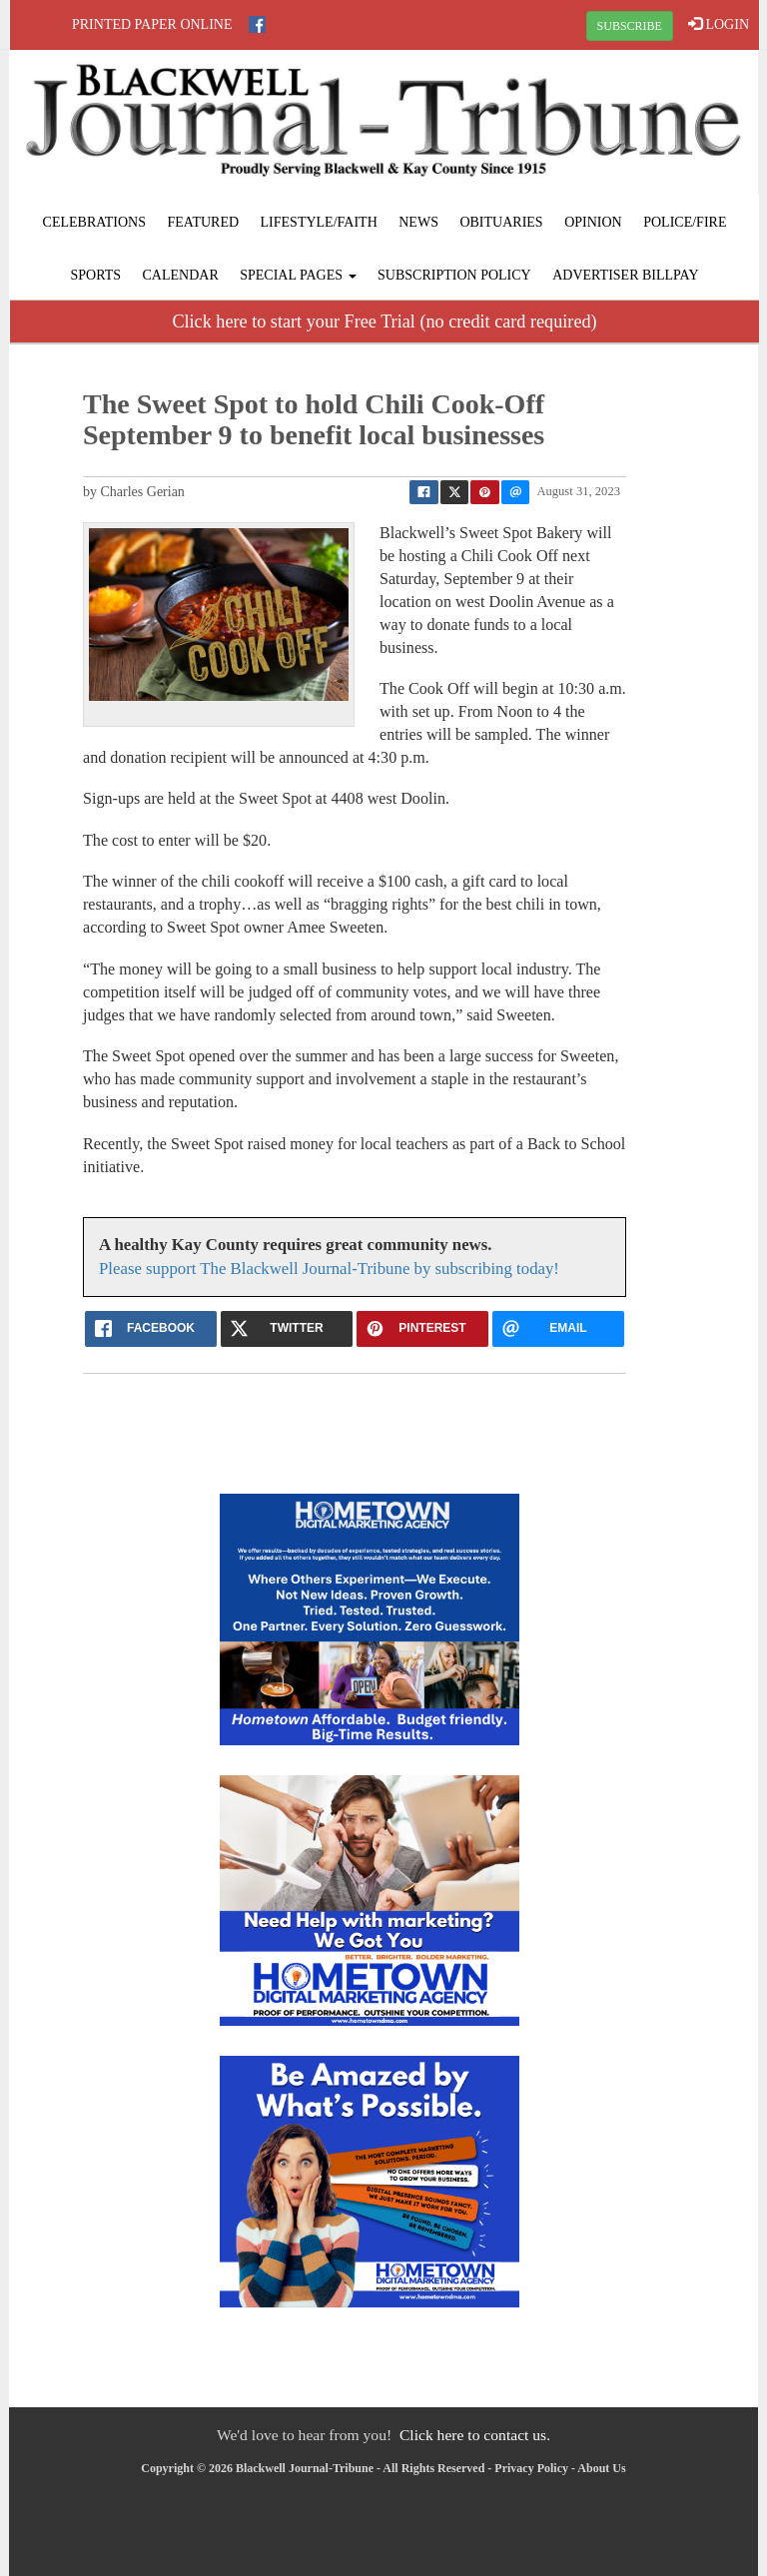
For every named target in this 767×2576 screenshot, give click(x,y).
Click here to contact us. (474, 2434)
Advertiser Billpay (625, 275)
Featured (204, 222)
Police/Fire (684, 222)
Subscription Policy (454, 275)
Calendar (181, 275)
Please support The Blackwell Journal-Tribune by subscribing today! (329, 1268)
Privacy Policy (531, 2468)
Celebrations (94, 222)
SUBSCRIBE (629, 26)
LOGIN (718, 24)
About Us (601, 2468)
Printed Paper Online (152, 24)
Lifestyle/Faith (319, 222)
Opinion (593, 222)
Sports (95, 275)
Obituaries (500, 222)
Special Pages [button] (298, 275)
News (418, 222)
